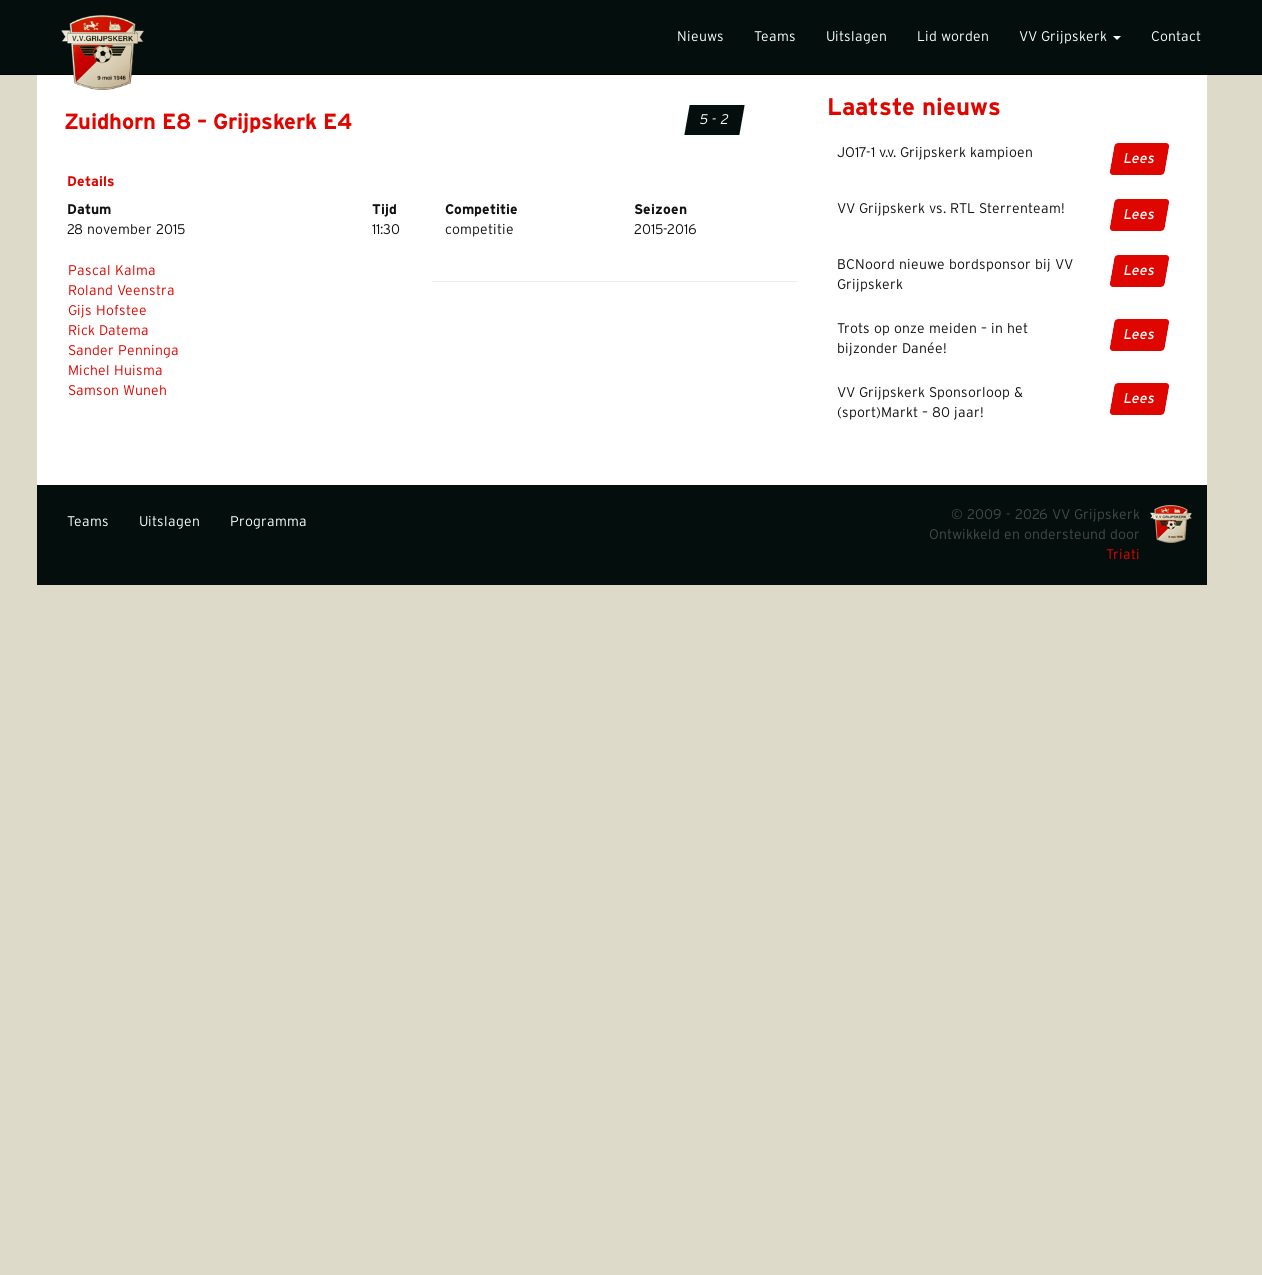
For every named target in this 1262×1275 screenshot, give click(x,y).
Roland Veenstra (121, 291)
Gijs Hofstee (107, 311)
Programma (268, 522)
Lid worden (953, 37)
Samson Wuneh (117, 391)
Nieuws (700, 37)
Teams (775, 37)
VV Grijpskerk (1070, 37)
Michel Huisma (115, 371)
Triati (1123, 555)
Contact (1176, 37)
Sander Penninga (123, 351)
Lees (1139, 159)
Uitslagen (856, 37)
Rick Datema (108, 331)
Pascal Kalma (112, 271)
